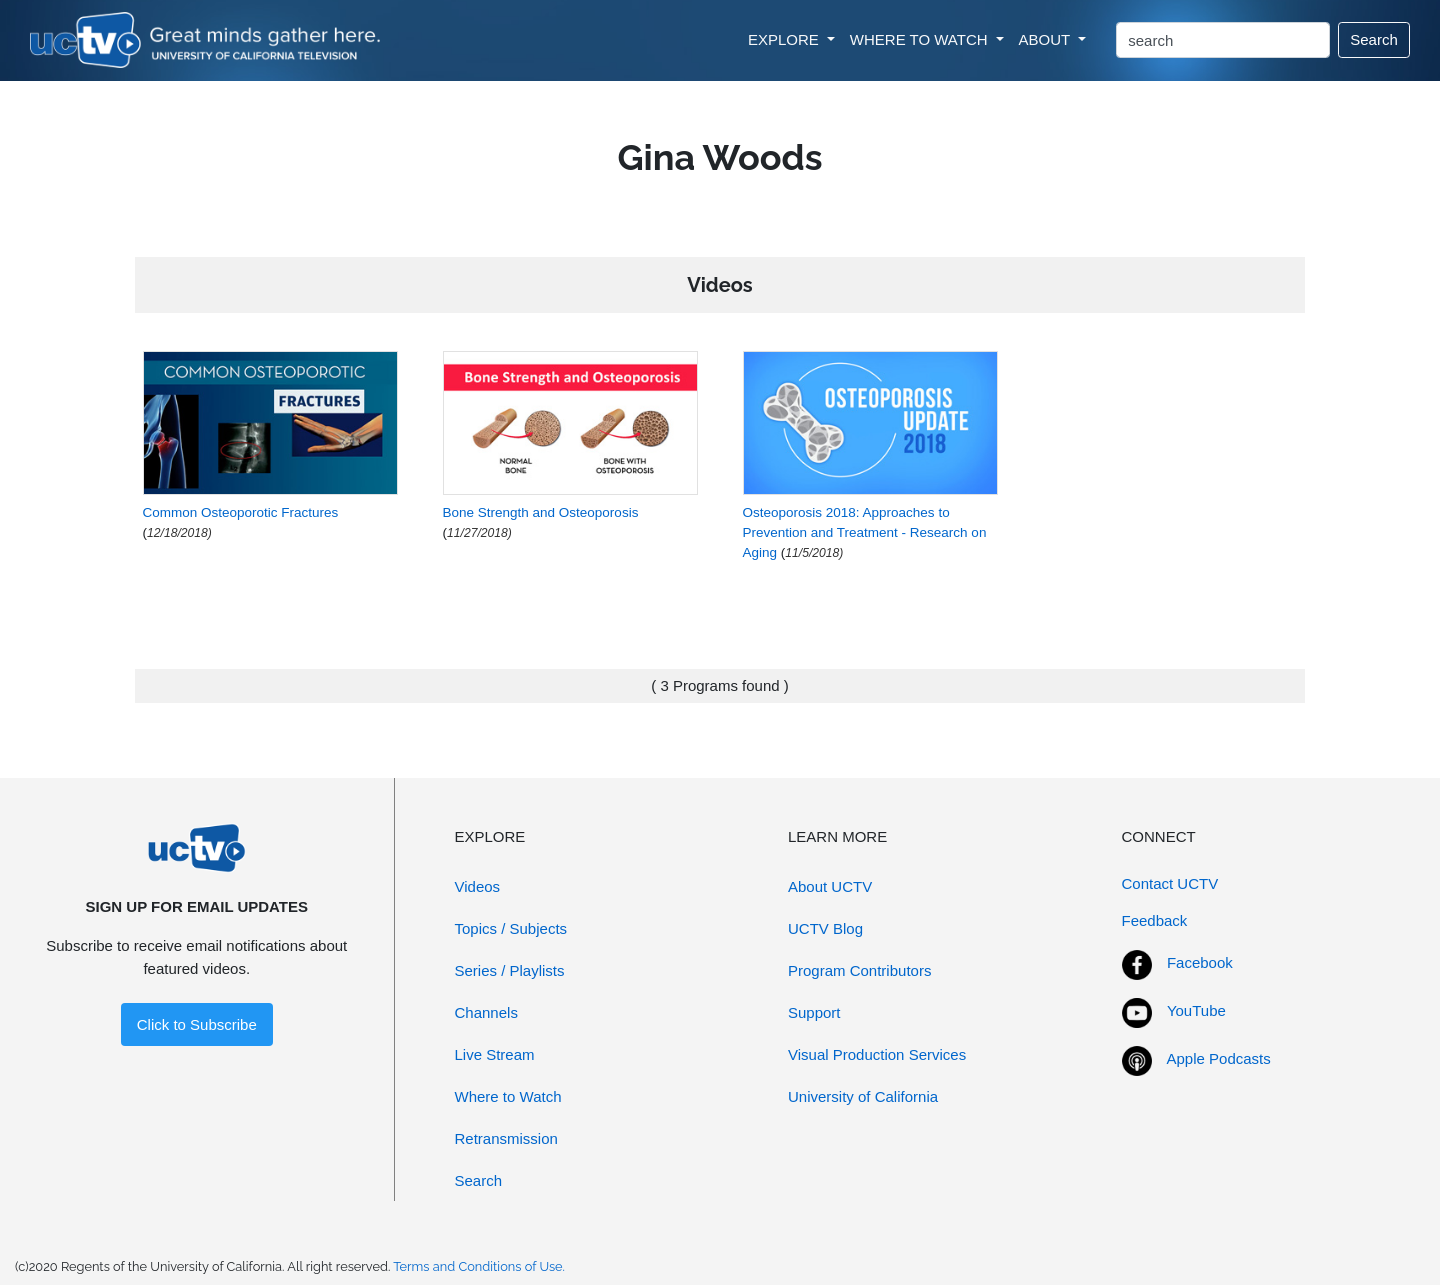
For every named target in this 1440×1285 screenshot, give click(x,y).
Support (814, 1012)
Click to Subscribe (197, 1024)
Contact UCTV (1170, 883)
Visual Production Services (877, 1054)
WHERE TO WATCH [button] (921, 39)
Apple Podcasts (1219, 1058)
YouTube (1196, 1010)
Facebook (1200, 962)
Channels (486, 1012)
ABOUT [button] (1047, 39)
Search (1374, 39)
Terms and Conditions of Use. (479, 1266)
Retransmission (506, 1138)
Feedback (1155, 920)
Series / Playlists (510, 970)
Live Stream (495, 1054)
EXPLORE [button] (785, 39)
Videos (478, 886)
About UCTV (830, 886)
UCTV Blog (825, 928)
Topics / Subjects (511, 928)
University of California (863, 1096)
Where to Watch (508, 1096)
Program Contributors (859, 970)
